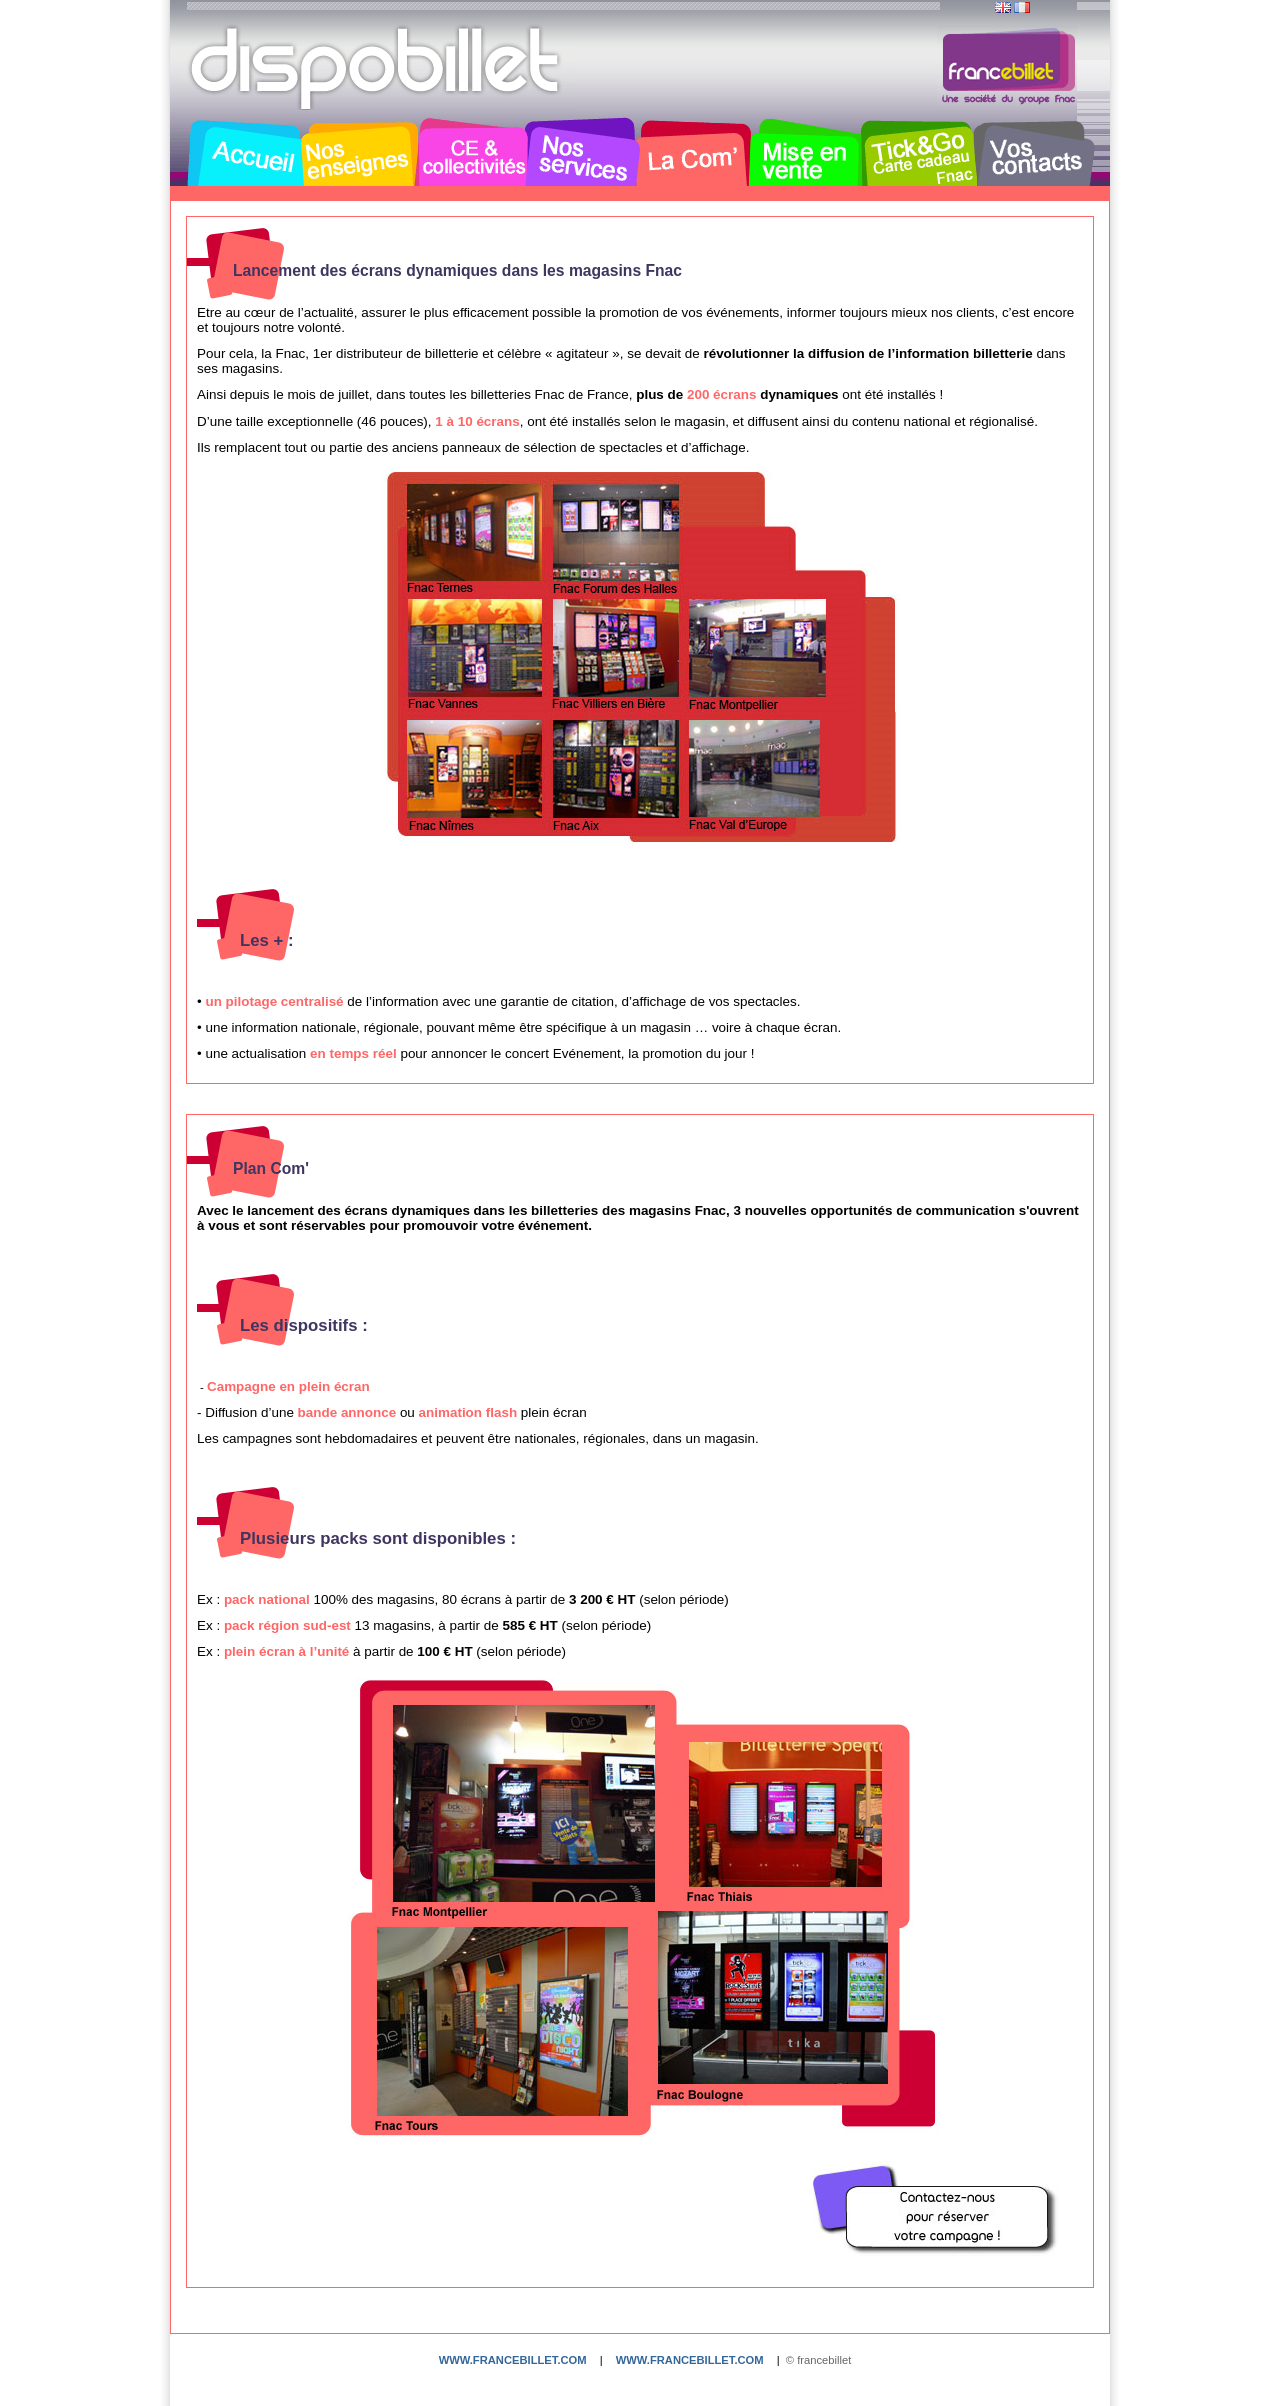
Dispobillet (377, 68)
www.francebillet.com (513, 2360)
